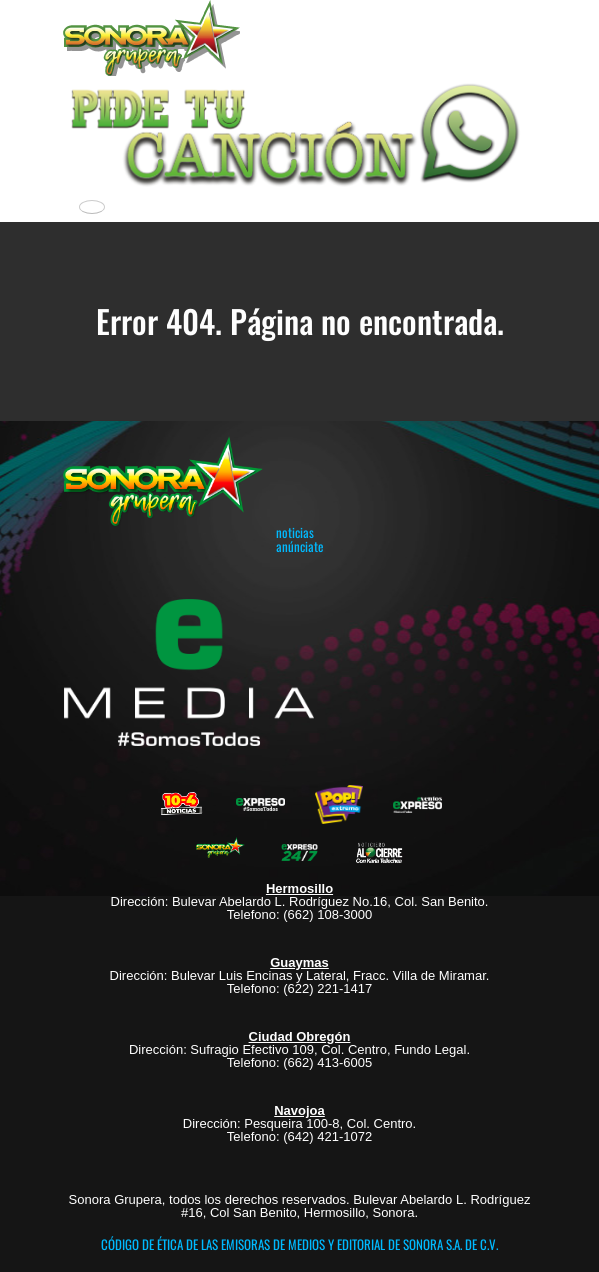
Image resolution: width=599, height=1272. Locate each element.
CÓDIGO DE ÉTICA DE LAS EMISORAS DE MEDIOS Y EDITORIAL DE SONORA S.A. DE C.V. (299, 1244)
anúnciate (299, 546)
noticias (295, 532)
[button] (299, 132)
